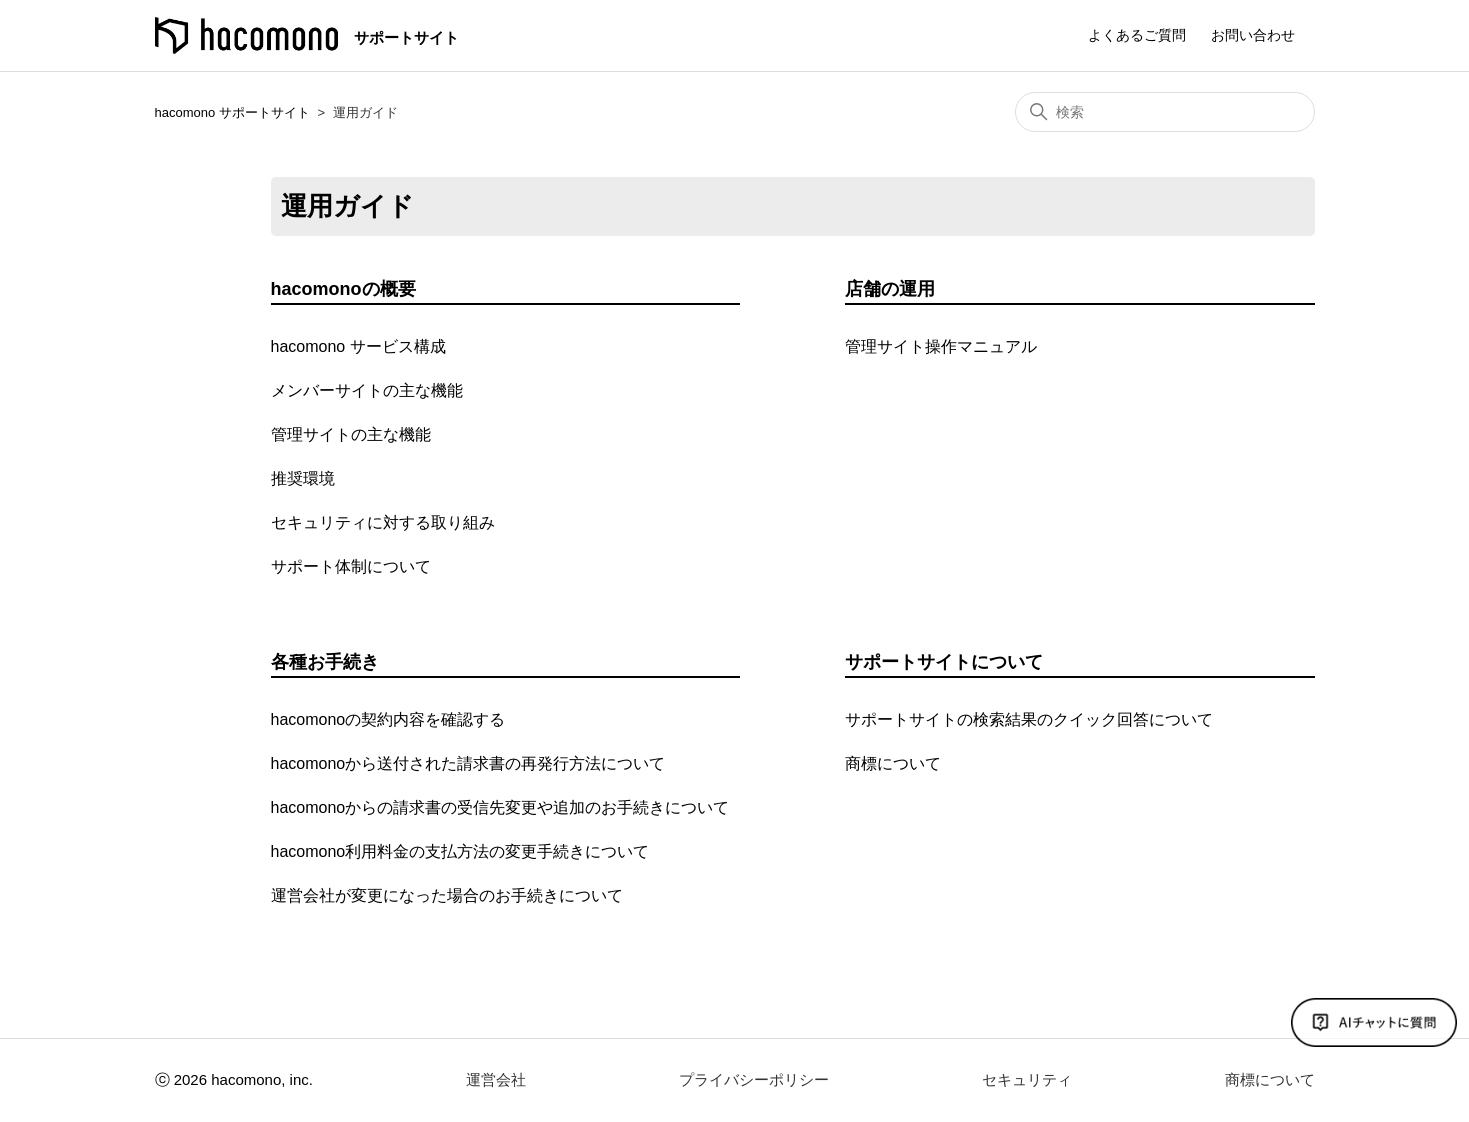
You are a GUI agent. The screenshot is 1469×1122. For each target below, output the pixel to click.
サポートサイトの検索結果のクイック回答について (1029, 719)
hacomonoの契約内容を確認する (388, 719)
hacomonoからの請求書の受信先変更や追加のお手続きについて (500, 807)
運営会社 (496, 1079)
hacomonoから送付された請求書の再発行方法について (468, 763)
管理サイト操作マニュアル (941, 346)
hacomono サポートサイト (232, 112)
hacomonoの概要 (343, 289)
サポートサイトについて (944, 662)
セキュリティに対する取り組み (383, 522)
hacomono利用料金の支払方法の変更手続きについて (460, 851)
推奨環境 (303, 478)
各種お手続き (325, 662)
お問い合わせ (1253, 35)
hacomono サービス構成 (358, 346)
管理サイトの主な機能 (351, 434)
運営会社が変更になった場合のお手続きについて (447, 895)
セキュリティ (1027, 1079)
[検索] (1165, 112)
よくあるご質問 (1137, 35)
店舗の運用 (890, 289)
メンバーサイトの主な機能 (367, 390)
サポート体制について (351, 566)
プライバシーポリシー (754, 1079)
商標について (893, 763)
